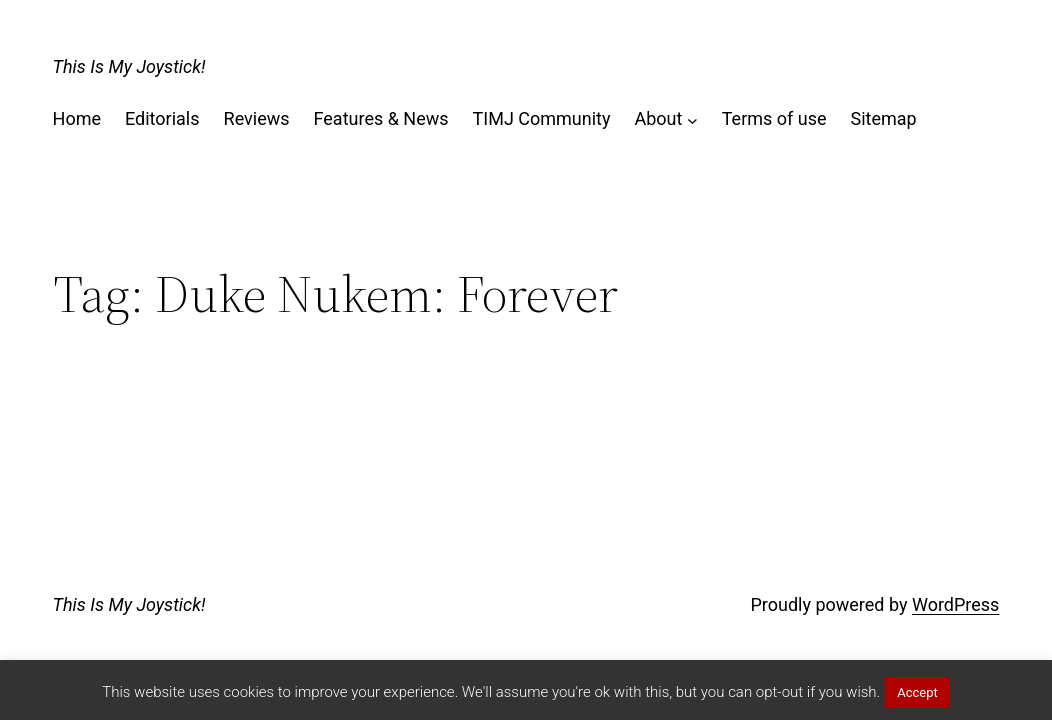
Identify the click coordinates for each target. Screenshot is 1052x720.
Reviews (257, 118)
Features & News (381, 118)
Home (77, 118)
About (659, 118)
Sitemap (884, 118)
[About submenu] (692, 119)
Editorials (162, 118)
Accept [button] (917, 692)
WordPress (955, 604)
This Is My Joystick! (129, 66)
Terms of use (774, 118)
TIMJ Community (542, 118)
